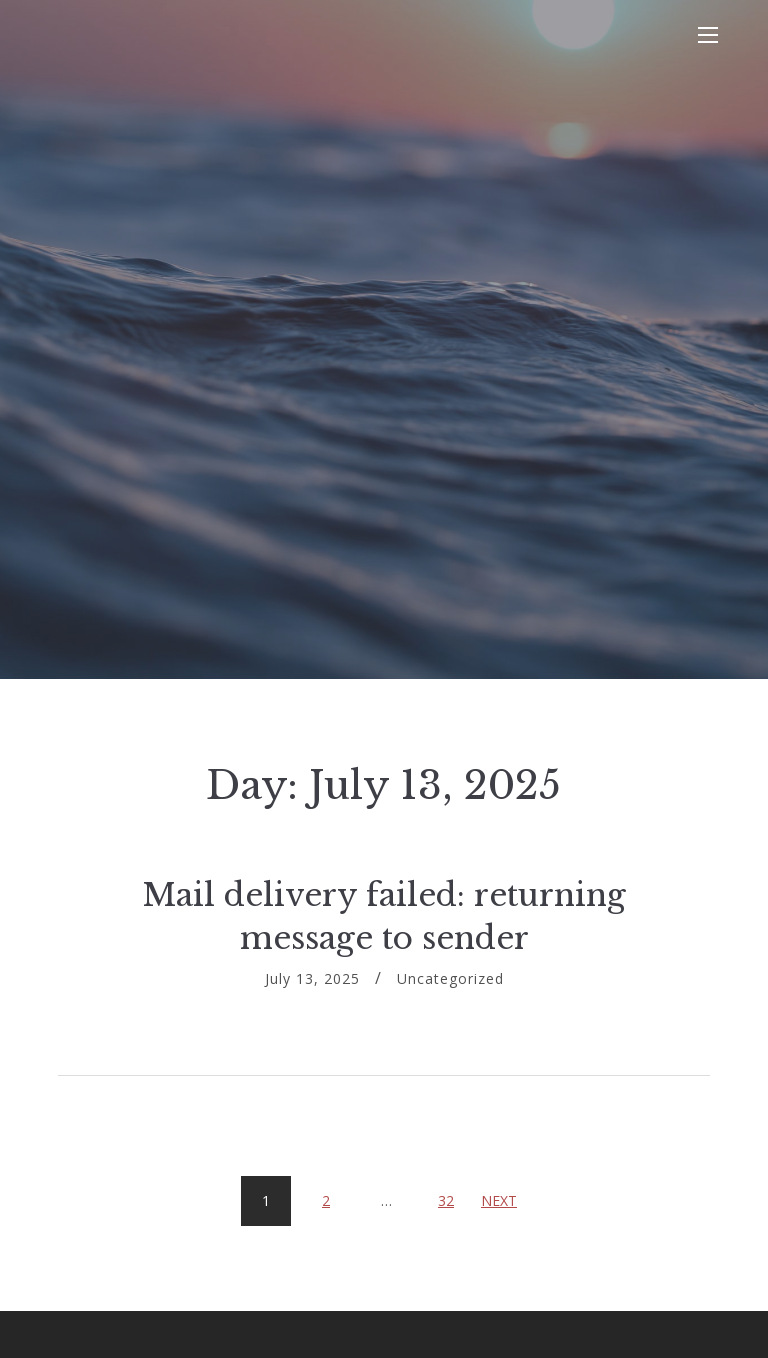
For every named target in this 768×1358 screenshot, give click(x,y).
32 (453, 1193)
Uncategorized (450, 978)
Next (499, 1200)
